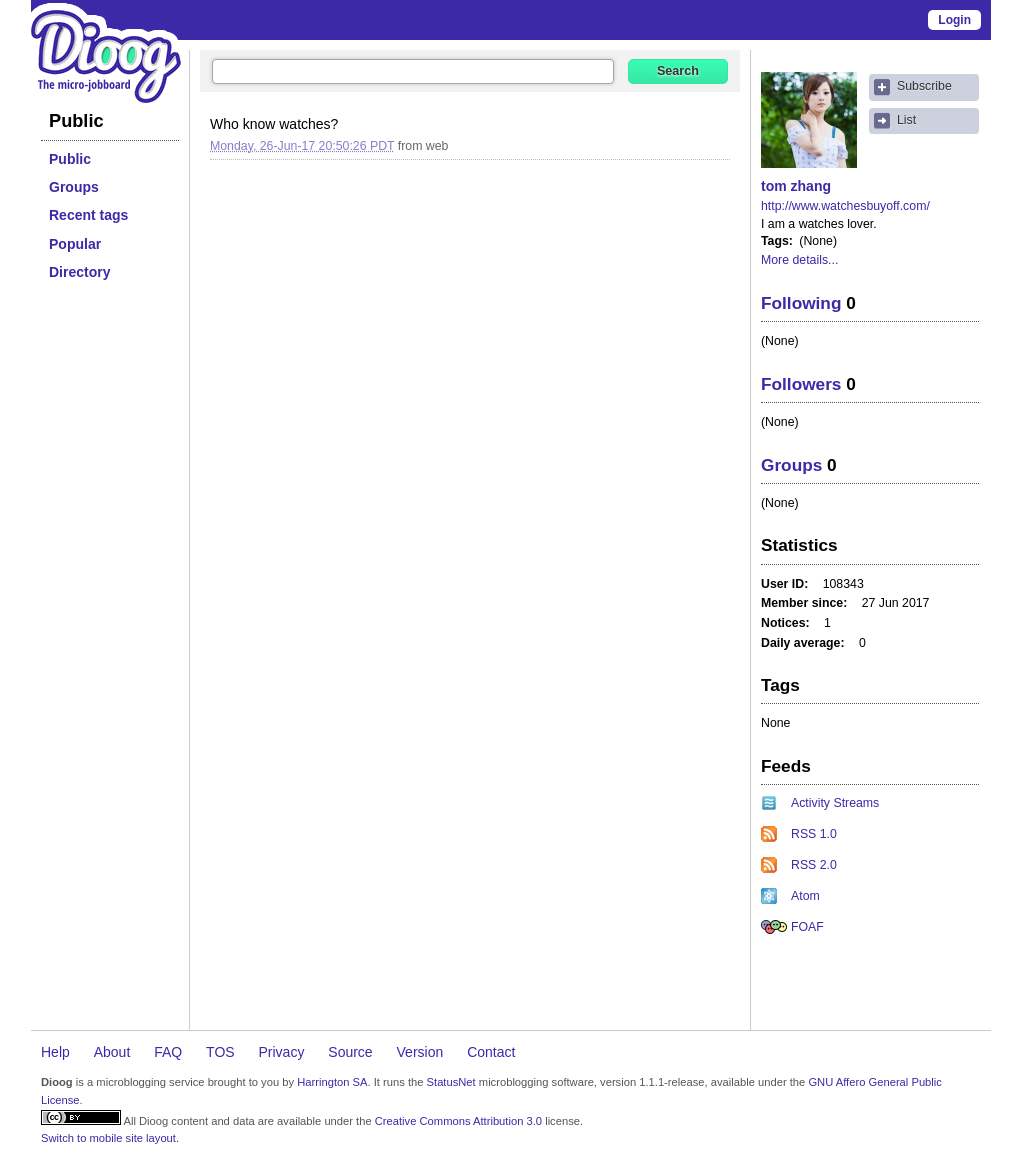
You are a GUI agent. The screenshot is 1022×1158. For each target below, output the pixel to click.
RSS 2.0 (814, 865)
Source (350, 1052)
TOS (220, 1052)
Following (801, 303)
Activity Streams (835, 803)
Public (70, 159)
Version (420, 1052)
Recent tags (88, 215)
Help (55, 1052)
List (906, 120)
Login (954, 20)
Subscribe (924, 86)
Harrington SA (332, 1082)
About (112, 1052)
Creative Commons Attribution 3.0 (458, 1121)
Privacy (282, 1052)
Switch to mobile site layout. (110, 1138)
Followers (801, 384)
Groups (74, 187)
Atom (805, 896)
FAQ (168, 1052)
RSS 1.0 (814, 834)
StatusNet (451, 1082)
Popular (75, 244)
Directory (79, 272)
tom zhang (796, 186)
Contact (491, 1052)
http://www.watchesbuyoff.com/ (845, 206)
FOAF (807, 927)
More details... (799, 260)
